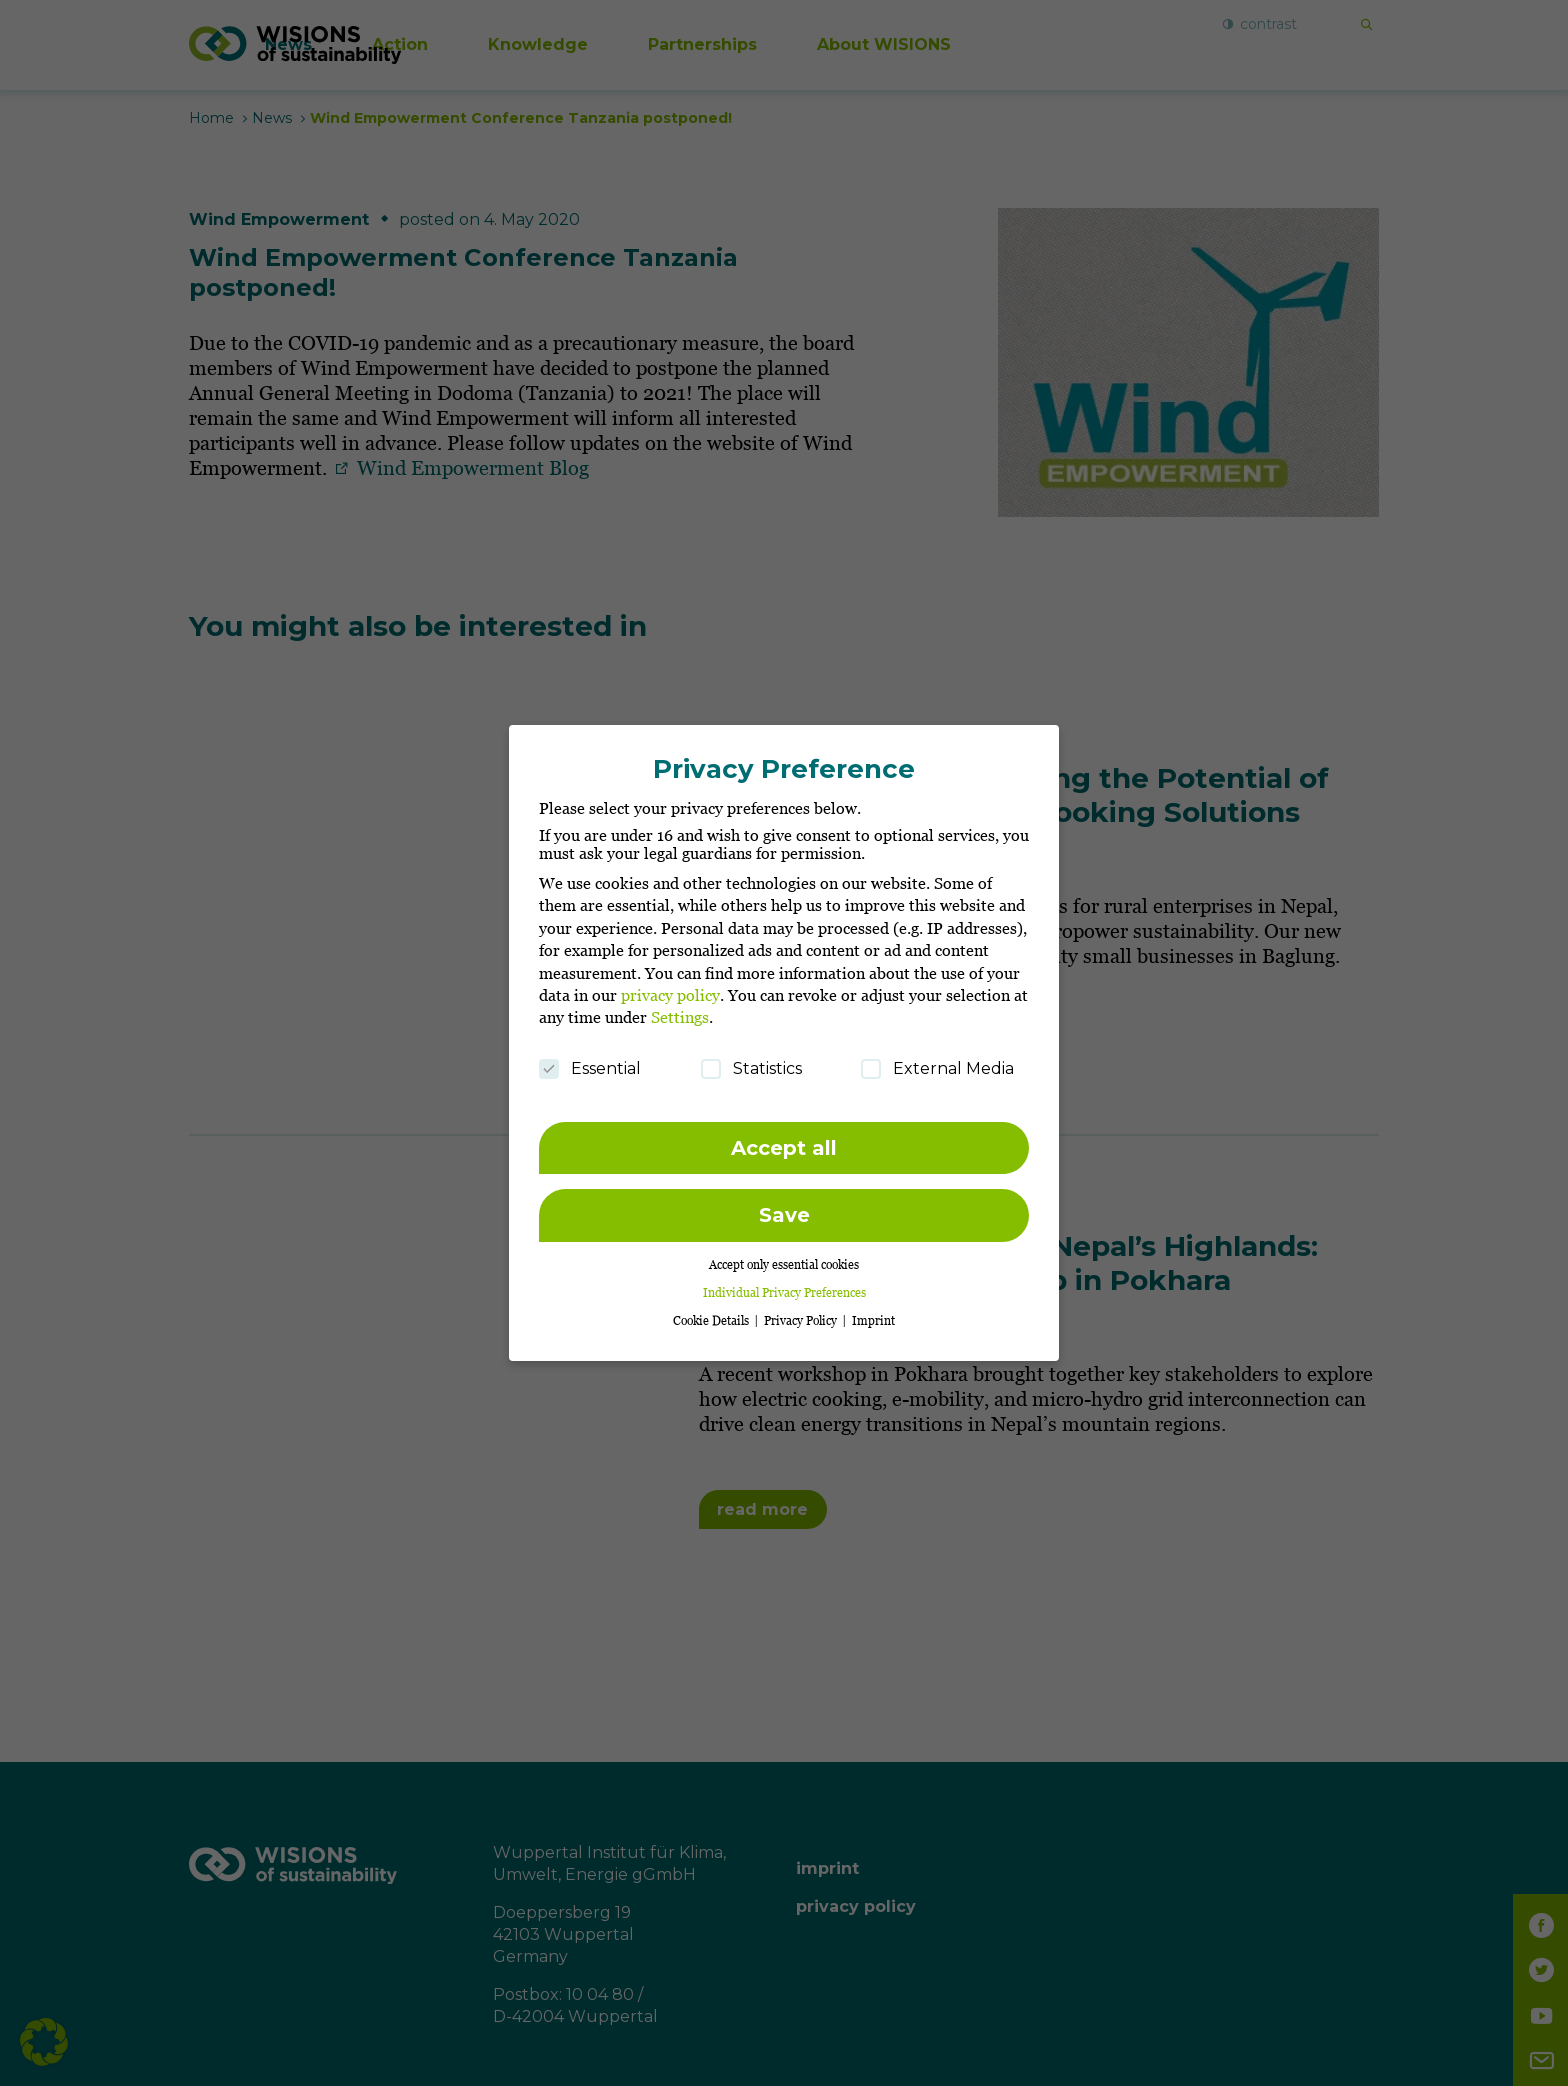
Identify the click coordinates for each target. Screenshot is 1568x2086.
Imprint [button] (873, 1313)
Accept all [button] (784, 1141)
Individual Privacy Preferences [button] (784, 1285)
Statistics (751, 1061)
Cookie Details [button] (712, 1313)
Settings (680, 1011)
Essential (590, 1061)
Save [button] (784, 1209)
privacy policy (670, 988)
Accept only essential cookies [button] (784, 1257)
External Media (937, 1061)
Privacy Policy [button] (802, 1313)
